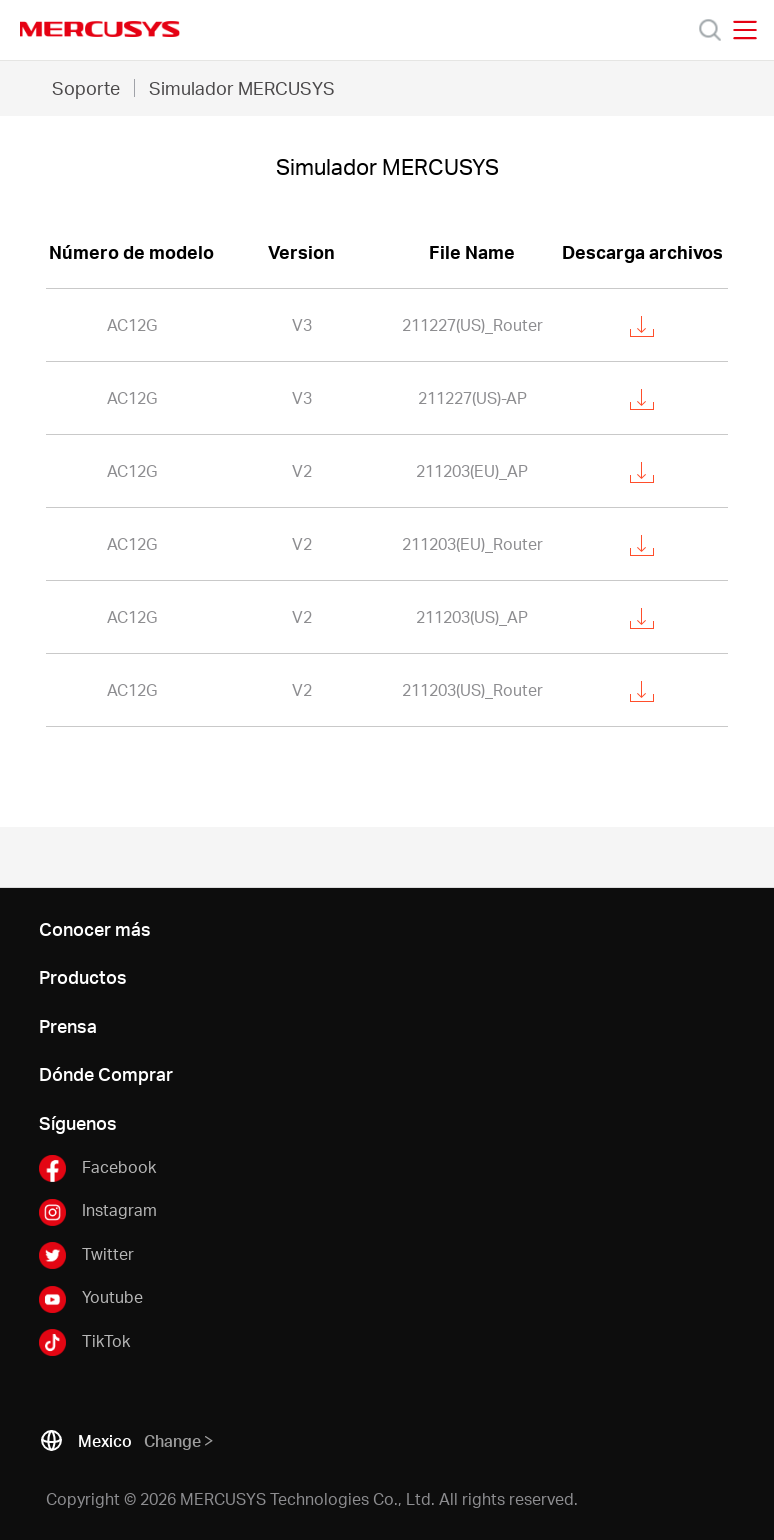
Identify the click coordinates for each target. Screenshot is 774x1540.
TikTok (84, 1342)
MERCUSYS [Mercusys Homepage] (100, 29)
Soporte (86, 87)
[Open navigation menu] (745, 30)
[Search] (710, 30)
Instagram (98, 1211)
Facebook (97, 1168)
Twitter (86, 1255)
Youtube (91, 1298)
